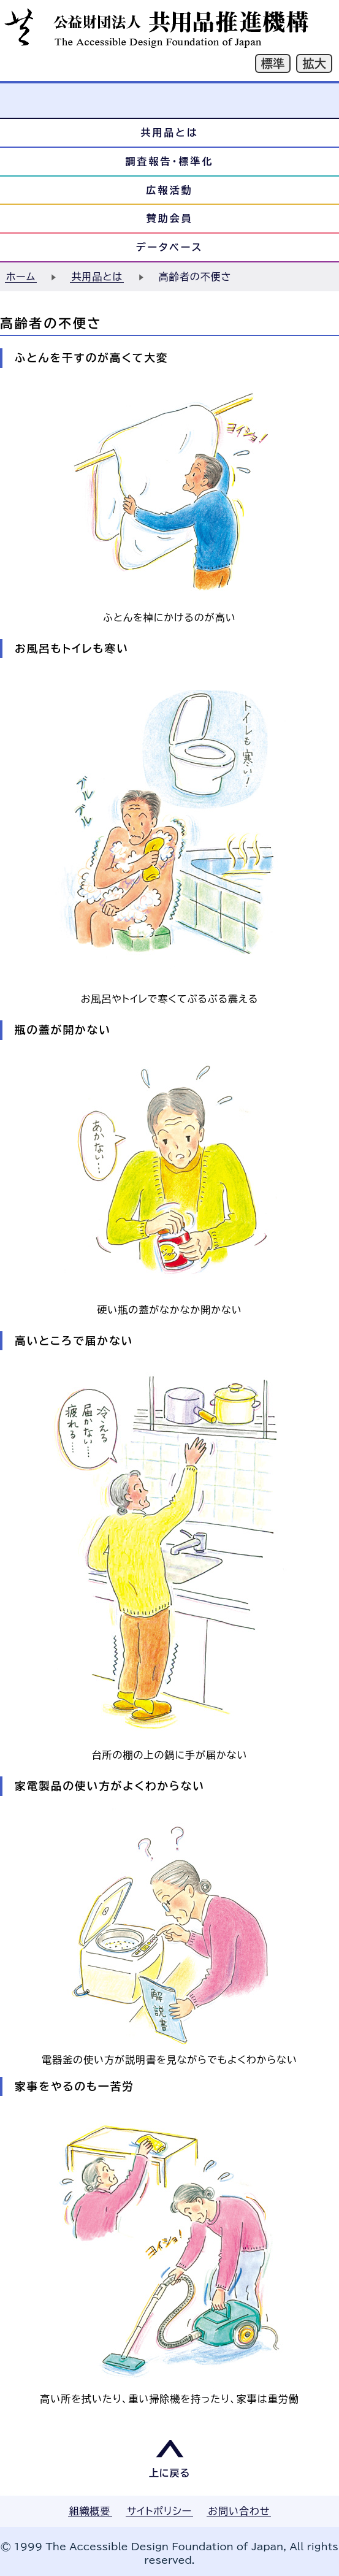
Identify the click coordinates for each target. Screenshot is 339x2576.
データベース (170, 247)
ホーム (21, 276)
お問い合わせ (239, 2511)
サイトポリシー (159, 2511)
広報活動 (170, 190)
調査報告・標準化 (170, 161)
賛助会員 (170, 218)
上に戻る (170, 2473)
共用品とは (169, 132)
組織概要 (90, 2511)
